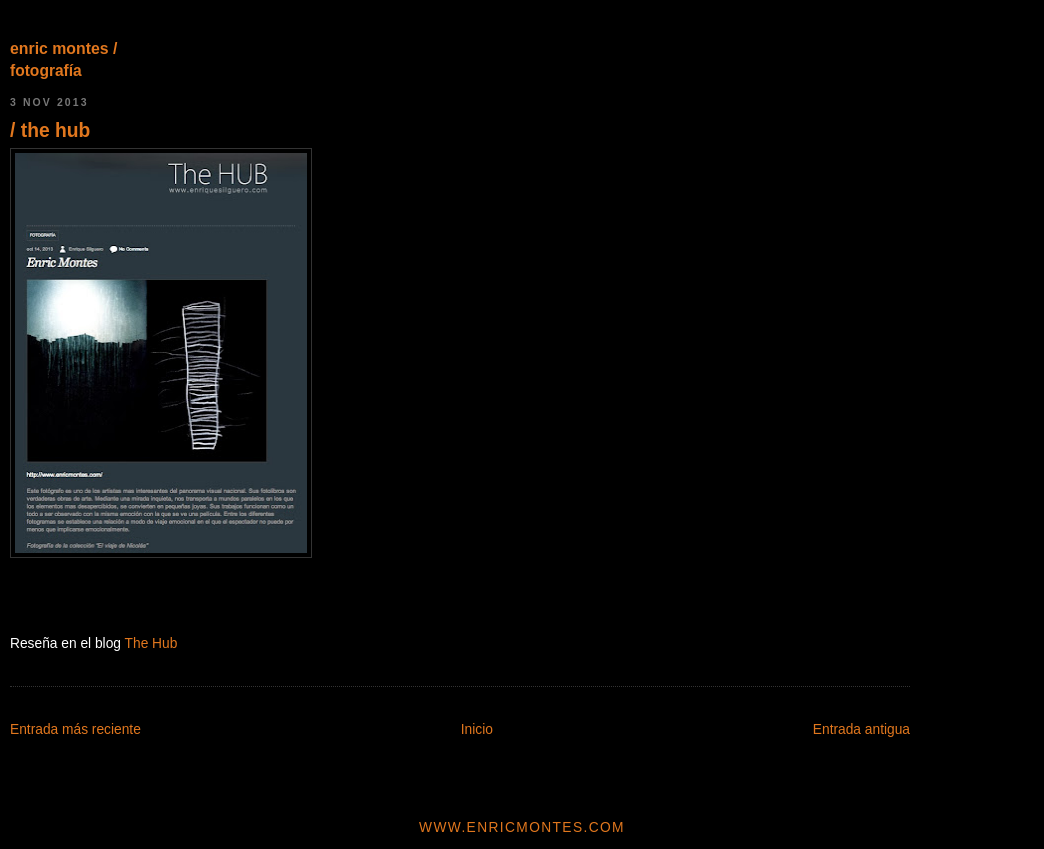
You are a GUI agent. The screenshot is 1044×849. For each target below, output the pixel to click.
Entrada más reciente (75, 729)
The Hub (151, 643)
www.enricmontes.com (522, 827)
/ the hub (50, 130)
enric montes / (63, 48)
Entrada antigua (861, 729)
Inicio (477, 729)
